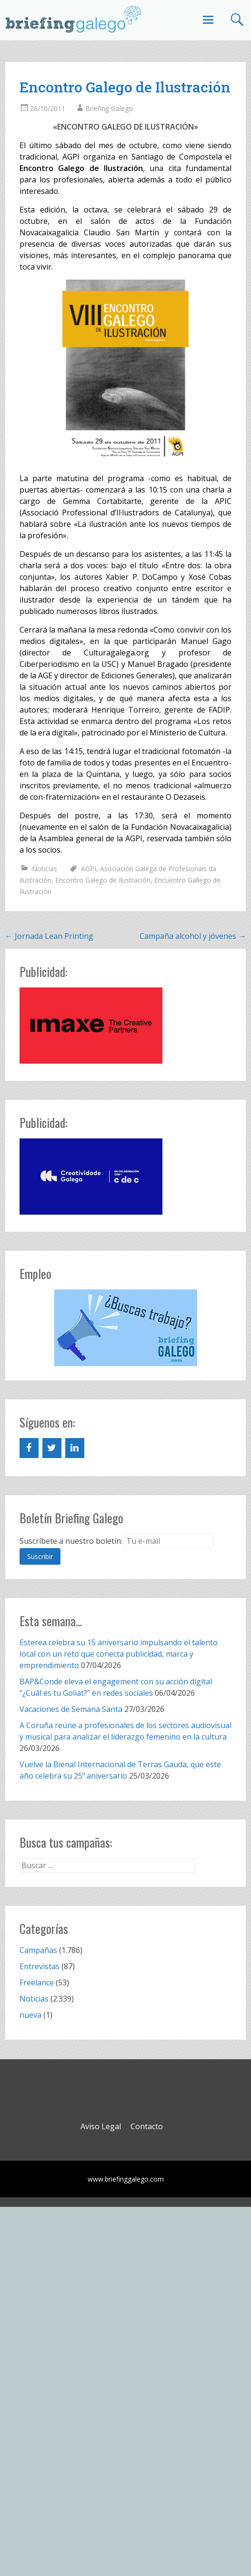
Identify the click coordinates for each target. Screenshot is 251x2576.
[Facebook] (29, 1448)
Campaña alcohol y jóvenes (193, 936)
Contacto (147, 2126)
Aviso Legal (100, 2126)
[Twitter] (51, 1448)
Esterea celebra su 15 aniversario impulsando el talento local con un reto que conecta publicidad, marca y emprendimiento (119, 1653)
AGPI (88, 868)
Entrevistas (40, 1966)
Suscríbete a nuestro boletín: (71, 1541)
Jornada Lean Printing (49, 936)
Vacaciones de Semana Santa (71, 1709)
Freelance (37, 1982)
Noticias (44, 868)
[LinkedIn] (74, 1448)
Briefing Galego (109, 108)
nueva (30, 2015)
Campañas (38, 1950)
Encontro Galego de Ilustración (103, 880)
